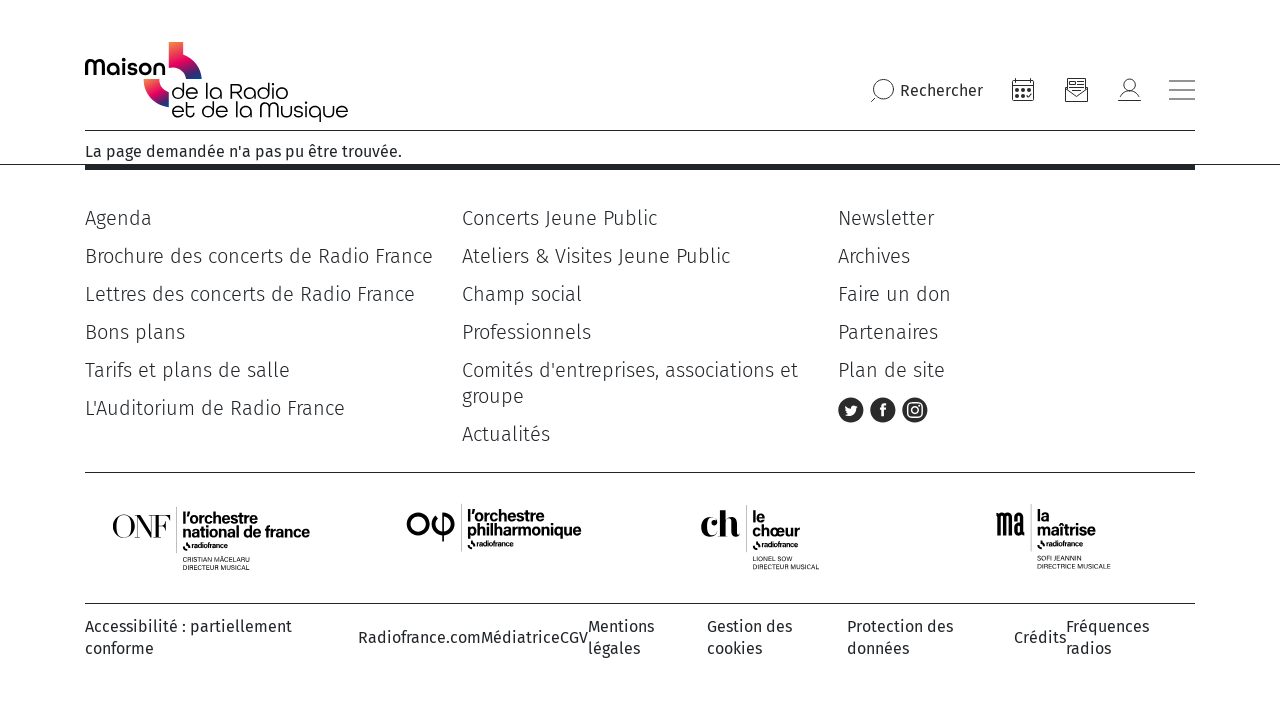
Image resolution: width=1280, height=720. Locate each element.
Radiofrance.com (419, 637)
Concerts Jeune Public (559, 218)
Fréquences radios (1107, 637)
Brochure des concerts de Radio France (259, 256)
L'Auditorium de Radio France (215, 408)
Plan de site (891, 370)
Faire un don (894, 294)
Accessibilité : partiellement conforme (188, 637)
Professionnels (526, 332)
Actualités (506, 434)
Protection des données (900, 637)
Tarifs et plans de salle (187, 370)
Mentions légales (621, 637)
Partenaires (888, 332)
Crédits (1040, 637)
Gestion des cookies (749, 637)
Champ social (522, 294)
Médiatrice (520, 637)
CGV (574, 637)
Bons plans (135, 332)
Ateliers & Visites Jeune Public (596, 256)
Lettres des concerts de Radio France (250, 294)
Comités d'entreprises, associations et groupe (630, 383)
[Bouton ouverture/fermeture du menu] (1182, 90)
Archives (874, 256)
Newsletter (886, 218)
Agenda (118, 218)
